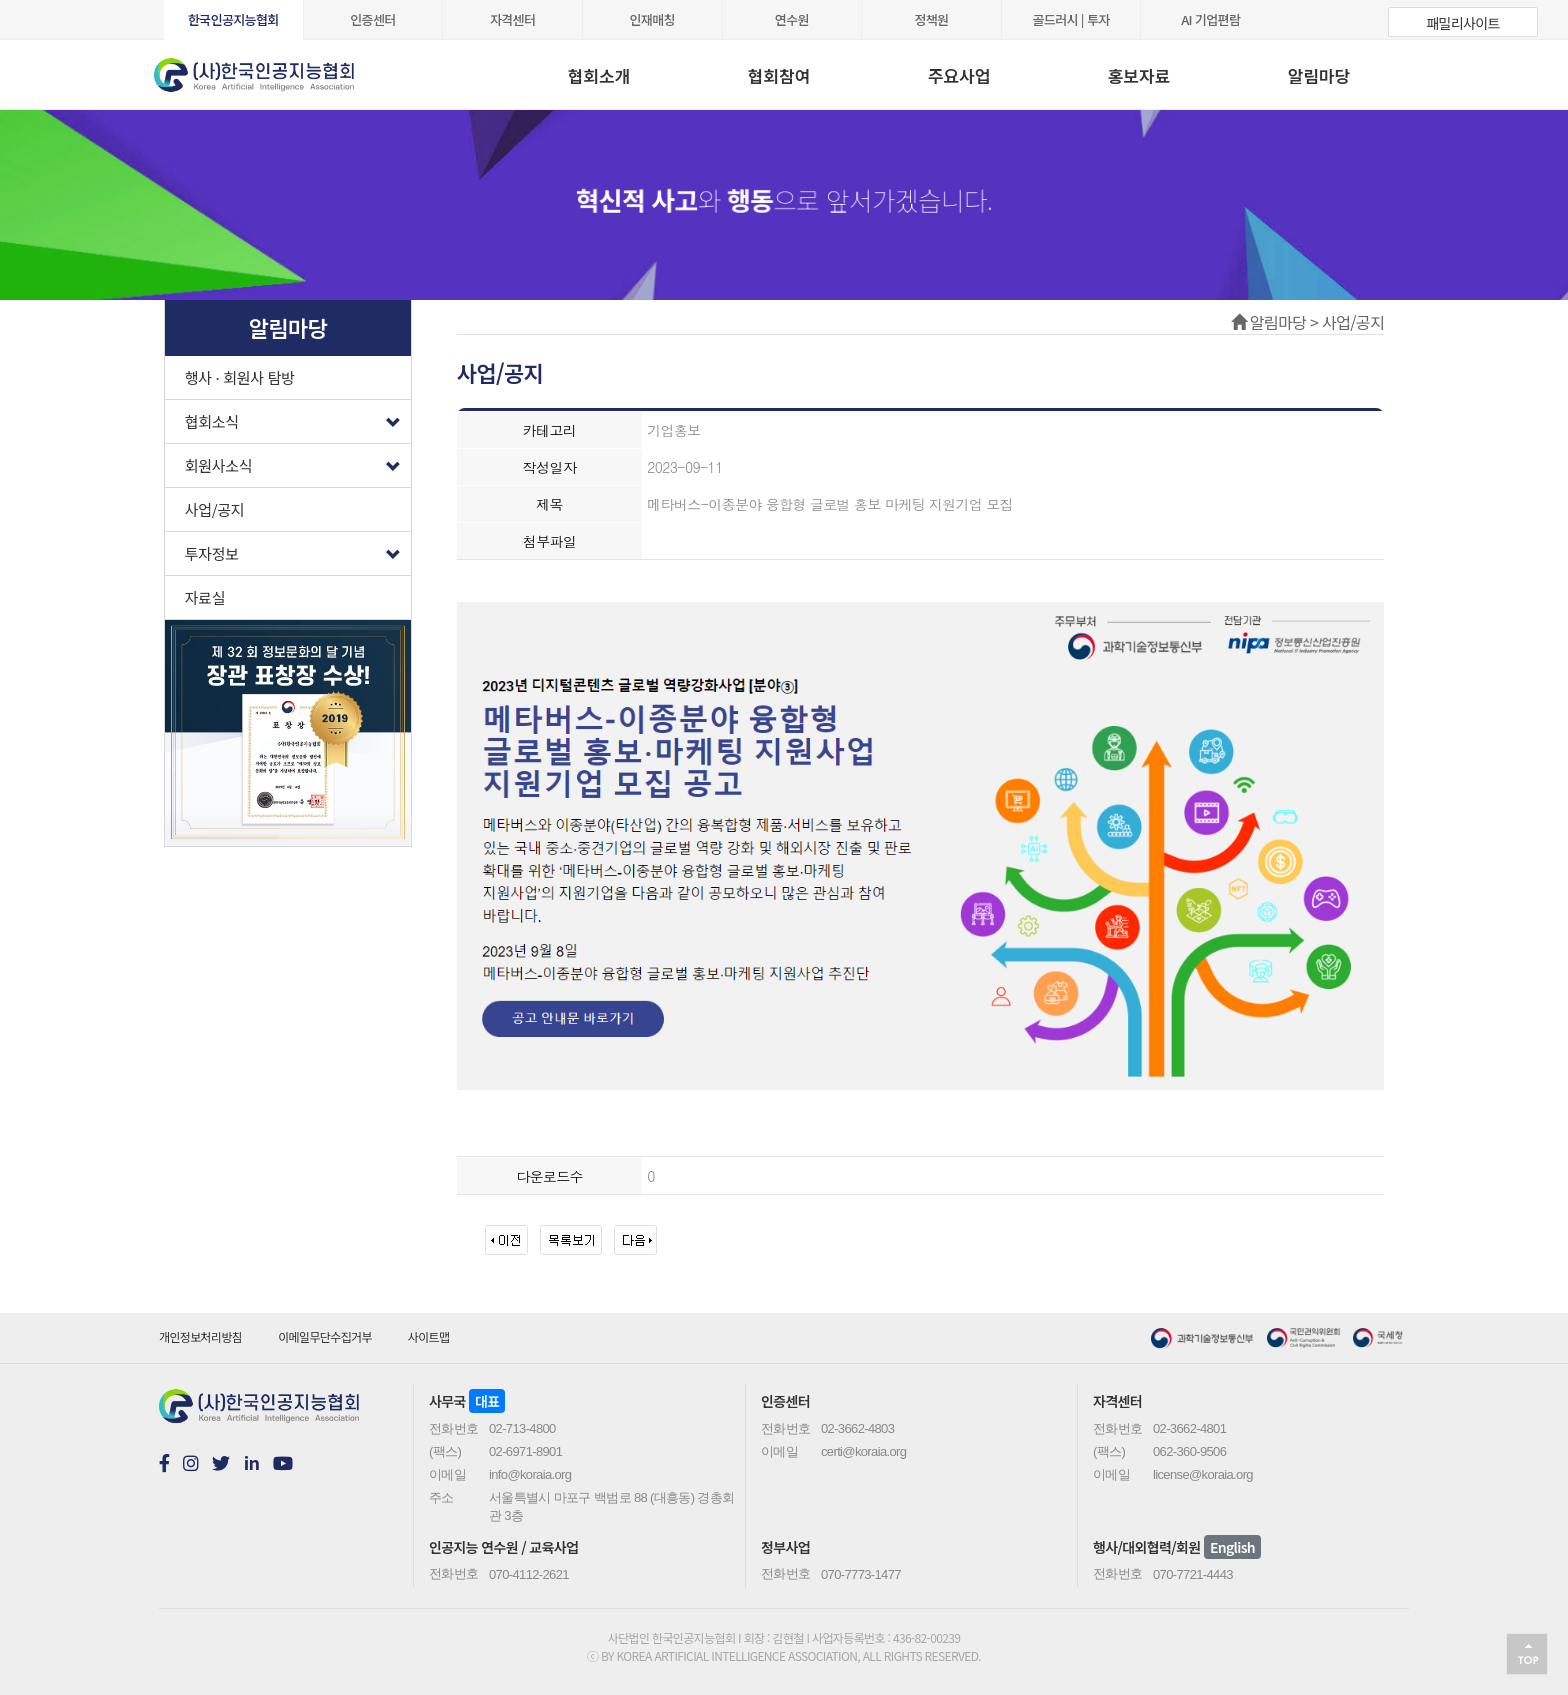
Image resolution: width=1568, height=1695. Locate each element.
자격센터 (512, 19)
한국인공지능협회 (233, 19)
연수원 (792, 19)
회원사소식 (298, 460)
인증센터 (372, 19)
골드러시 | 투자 (1071, 19)
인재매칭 (652, 19)
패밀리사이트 (1462, 23)
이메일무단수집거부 (325, 1336)
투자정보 (298, 548)
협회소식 (298, 416)
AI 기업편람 (1210, 19)
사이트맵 (429, 1336)
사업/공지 (215, 509)
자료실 (205, 597)
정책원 (931, 19)
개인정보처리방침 (200, 1336)
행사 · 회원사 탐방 (240, 377)
